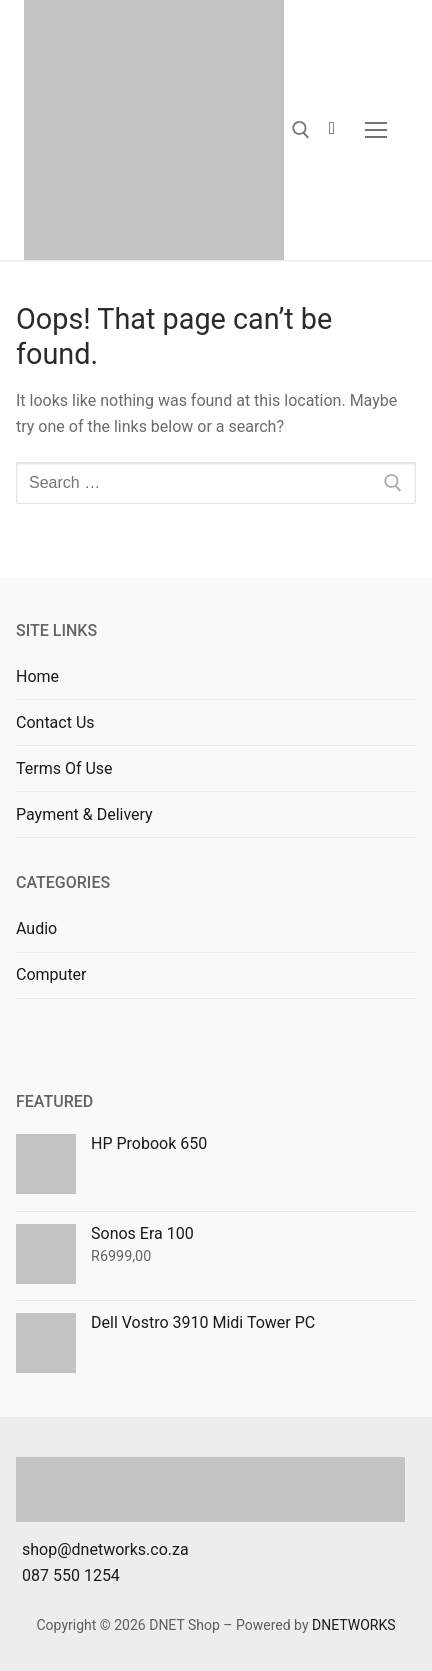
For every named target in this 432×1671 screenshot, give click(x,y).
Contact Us (55, 722)
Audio (36, 928)
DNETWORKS (354, 1625)
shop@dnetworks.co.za (105, 1549)
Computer (51, 974)
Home (37, 676)
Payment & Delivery (84, 814)
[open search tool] (301, 130)
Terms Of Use (64, 768)
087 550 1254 (71, 1575)
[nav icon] (376, 130)
